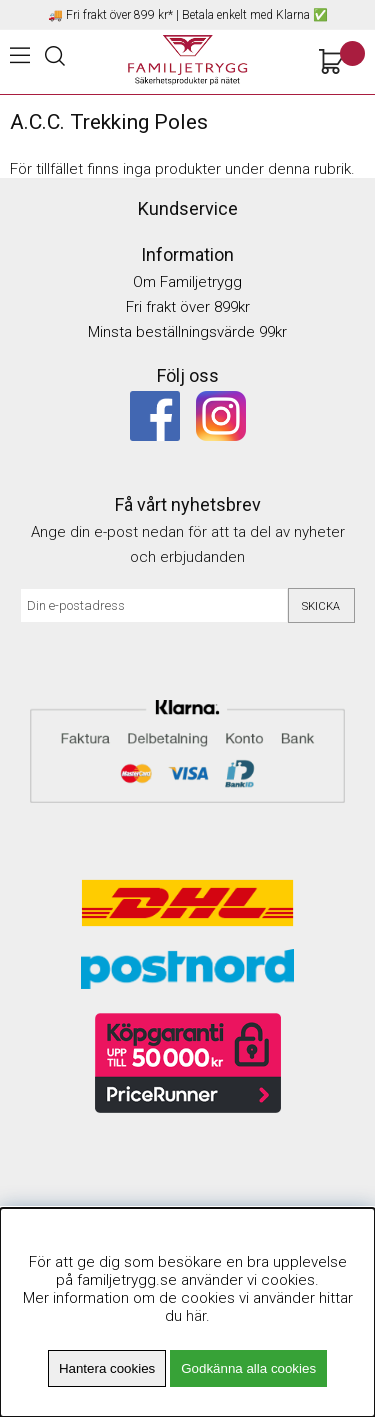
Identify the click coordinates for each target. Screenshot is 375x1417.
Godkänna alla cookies (248, 1368)
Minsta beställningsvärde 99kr (187, 332)
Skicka (321, 606)
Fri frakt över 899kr (188, 307)
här (196, 1316)
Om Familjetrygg (187, 282)
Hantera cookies (107, 1368)
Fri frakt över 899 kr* (119, 15)
